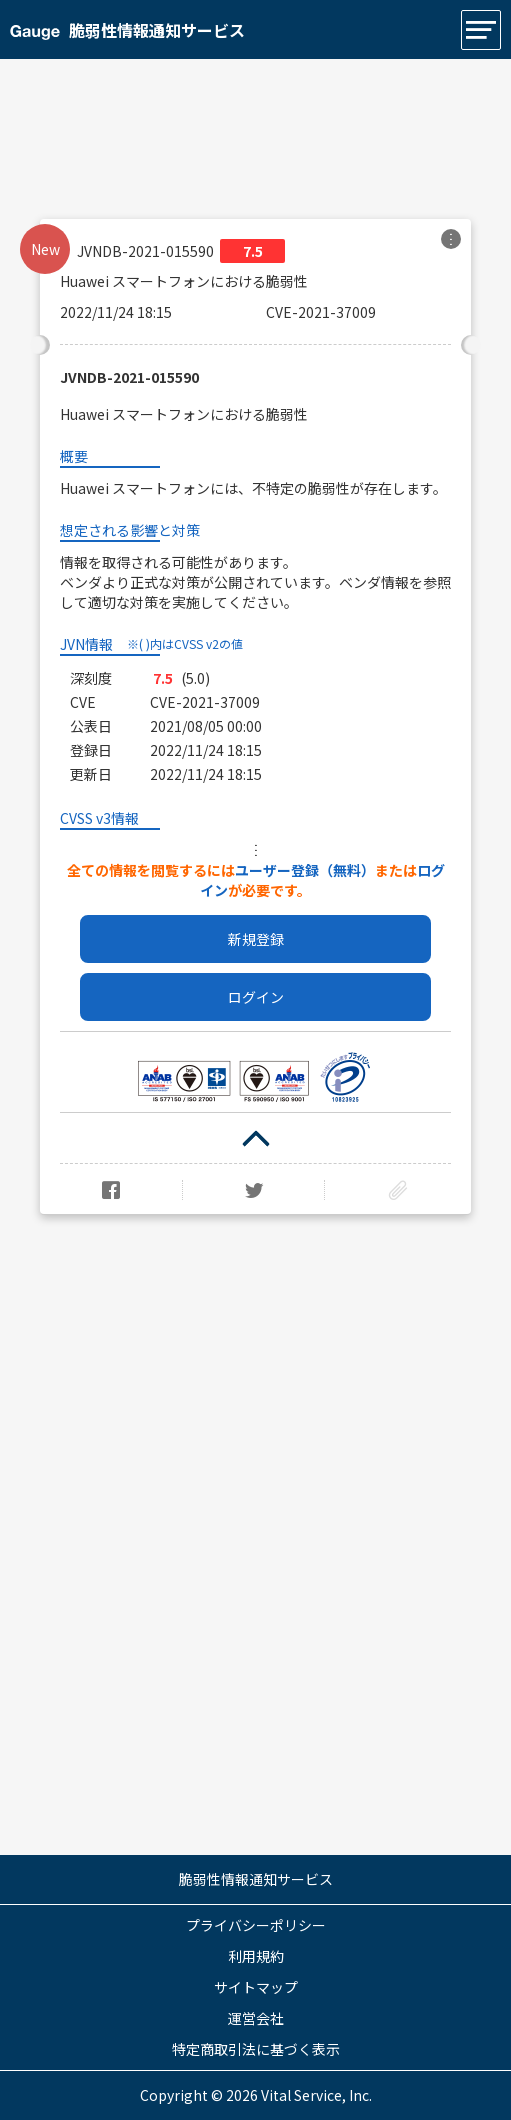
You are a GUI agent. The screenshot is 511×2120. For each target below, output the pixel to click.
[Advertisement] (255, 129)
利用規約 (256, 1956)
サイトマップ (256, 1987)
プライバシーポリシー (256, 1925)
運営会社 (256, 2018)
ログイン (256, 997)
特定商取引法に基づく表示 (256, 2049)
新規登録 (256, 939)
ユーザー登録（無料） (305, 870)
